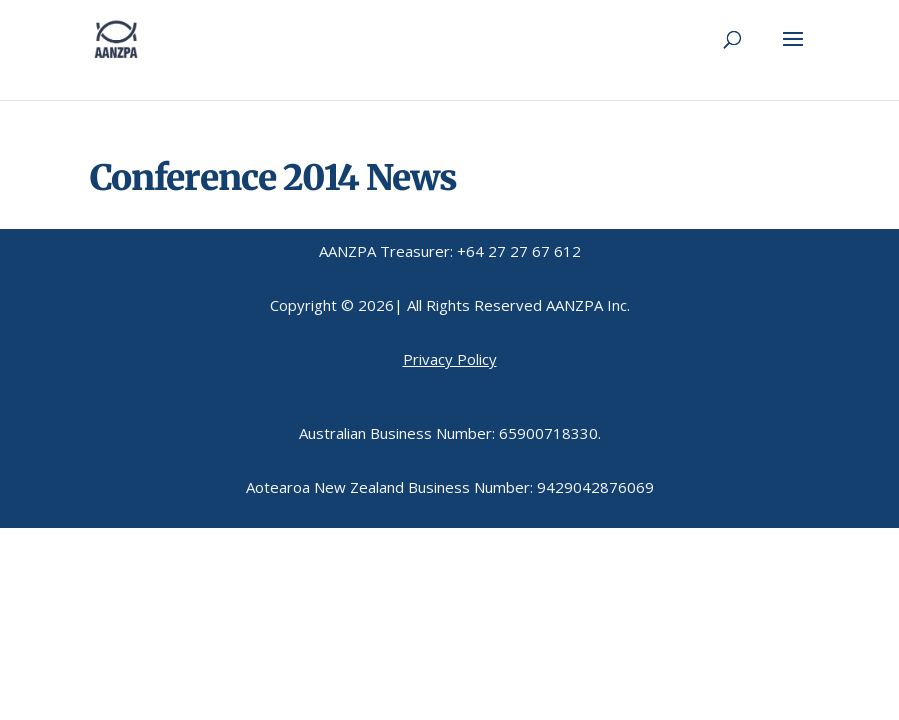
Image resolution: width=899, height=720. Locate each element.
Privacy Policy (450, 359)
